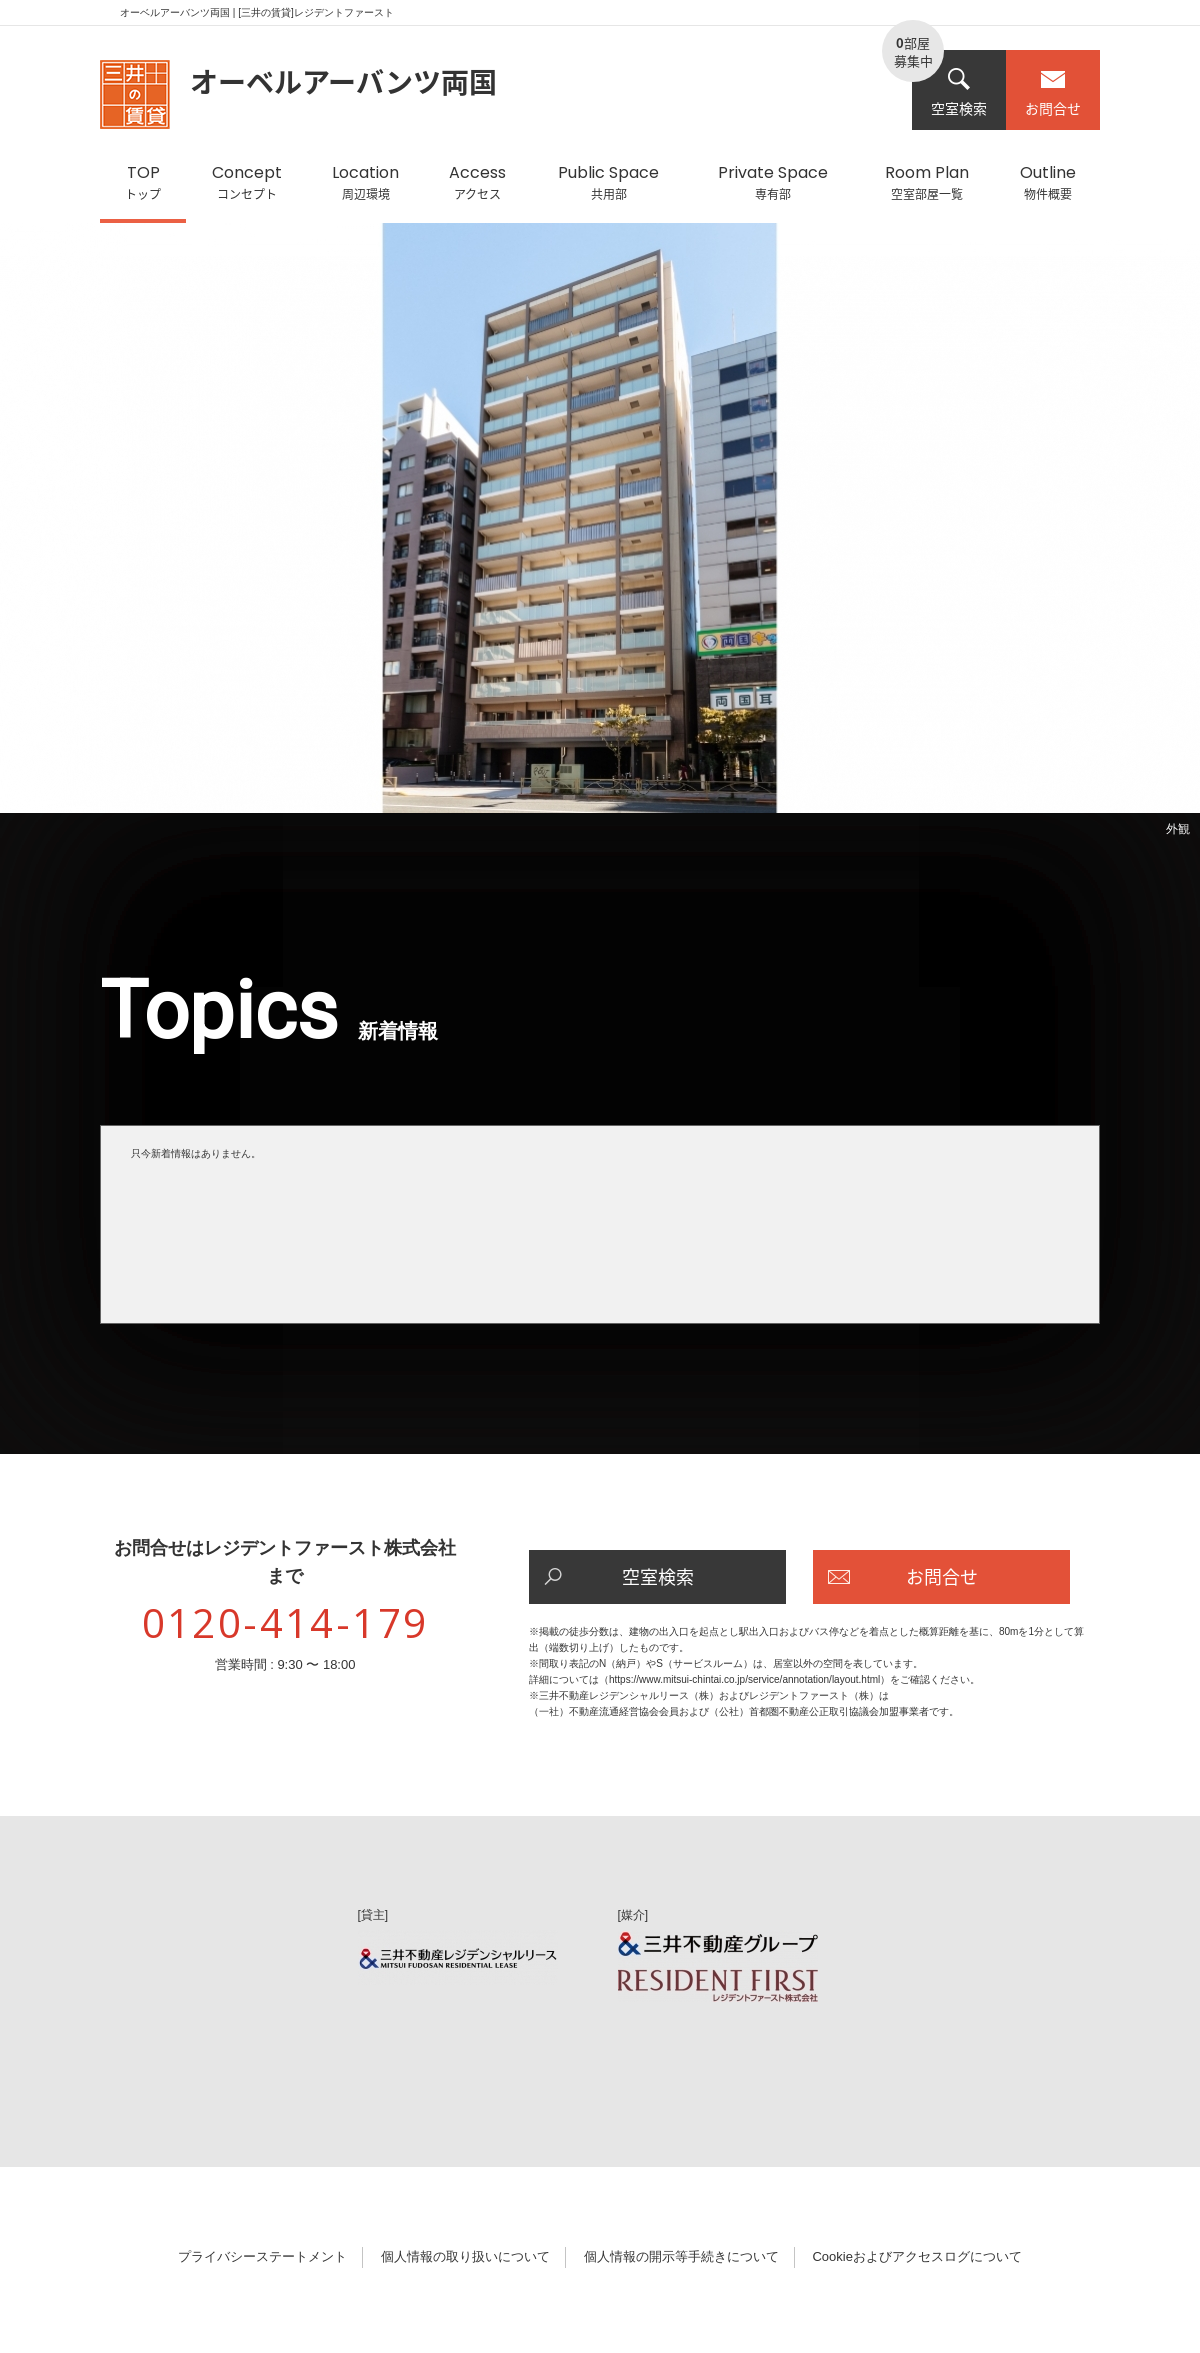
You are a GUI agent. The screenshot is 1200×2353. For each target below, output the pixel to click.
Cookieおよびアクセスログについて (916, 2256)
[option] (600, 534)
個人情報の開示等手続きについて (681, 2256)
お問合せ (1053, 92)
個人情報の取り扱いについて (465, 2256)
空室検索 (959, 92)
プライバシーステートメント (262, 2256)
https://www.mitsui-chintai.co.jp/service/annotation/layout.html (744, 1679)
